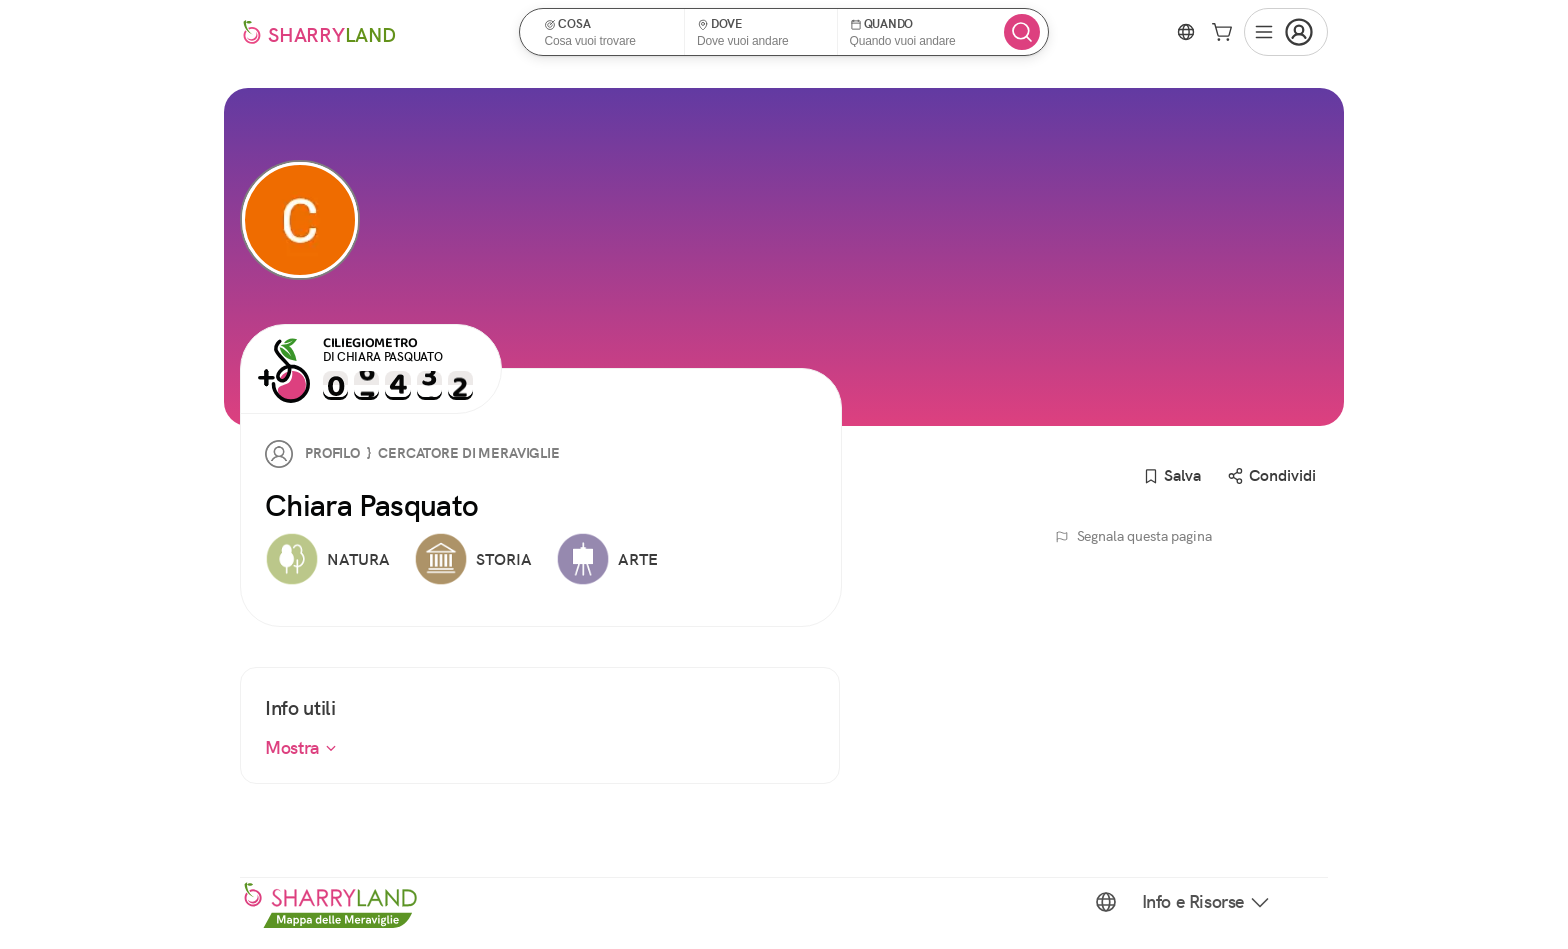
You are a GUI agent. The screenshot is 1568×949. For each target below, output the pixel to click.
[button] (608, 32)
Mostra (301, 747)
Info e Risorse (1207, 902)
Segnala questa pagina (1133, 536)
